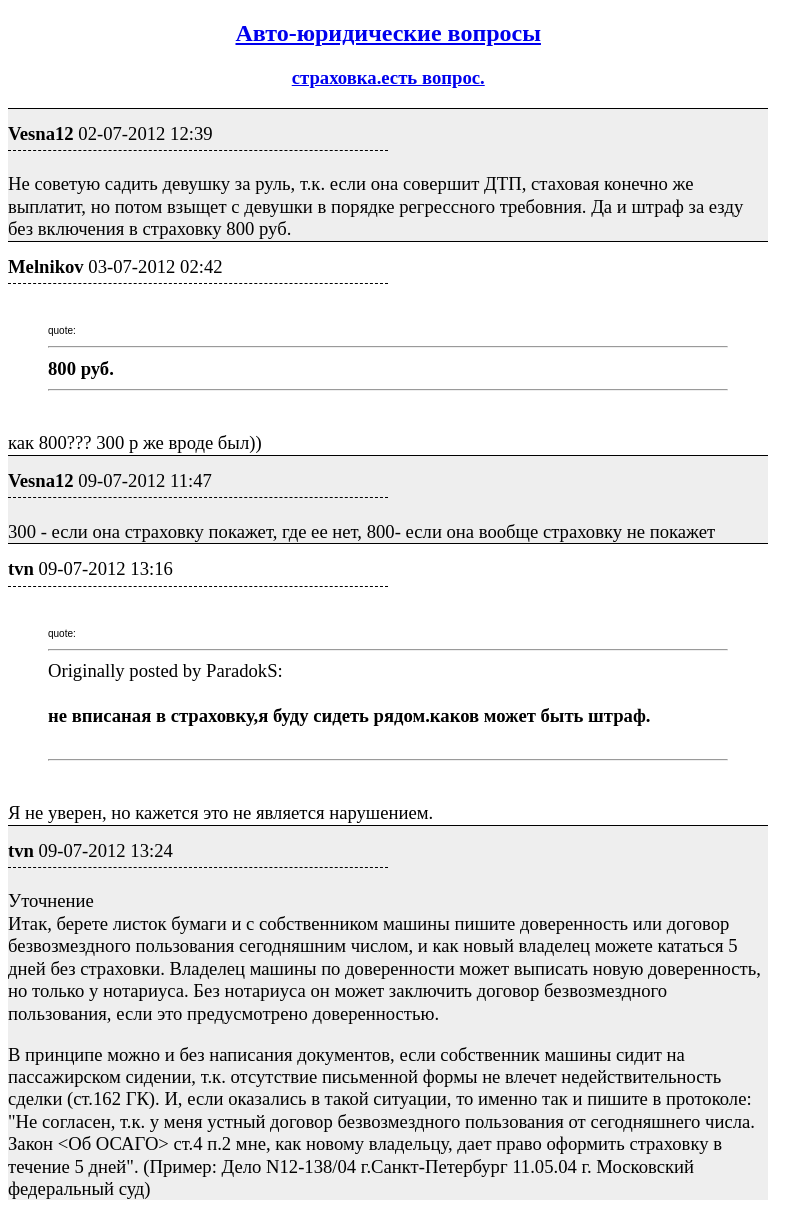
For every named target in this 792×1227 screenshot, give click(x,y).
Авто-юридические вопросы (388, 33)
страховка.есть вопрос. (388, 77)
